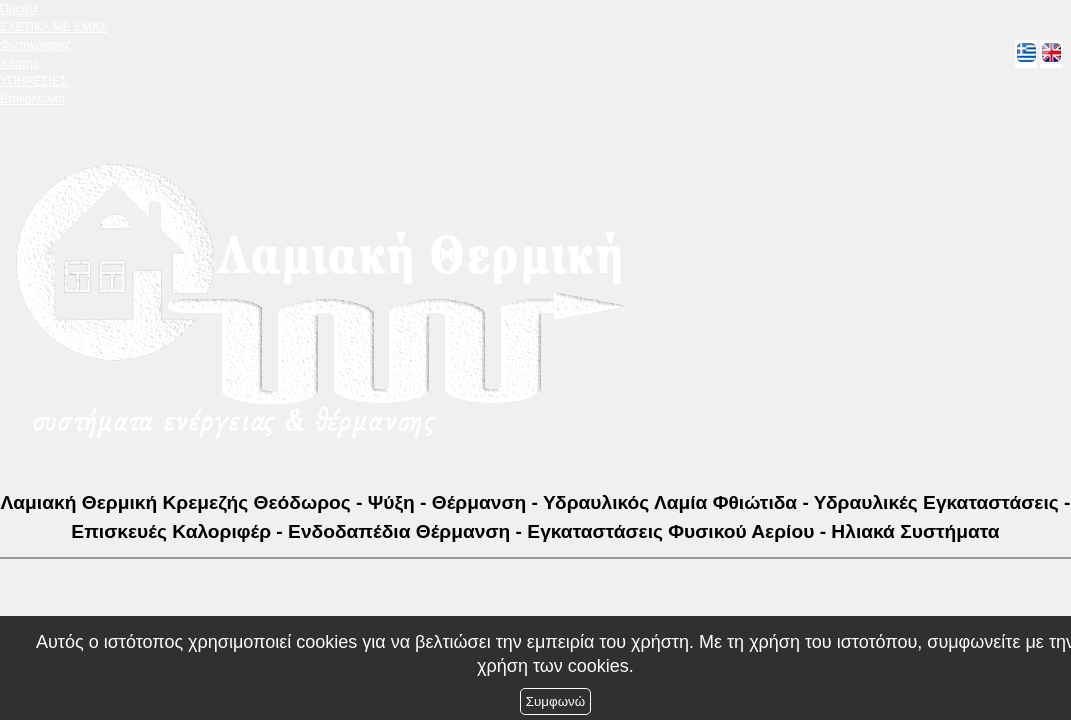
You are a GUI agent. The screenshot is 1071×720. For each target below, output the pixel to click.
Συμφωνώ (555, 701)
